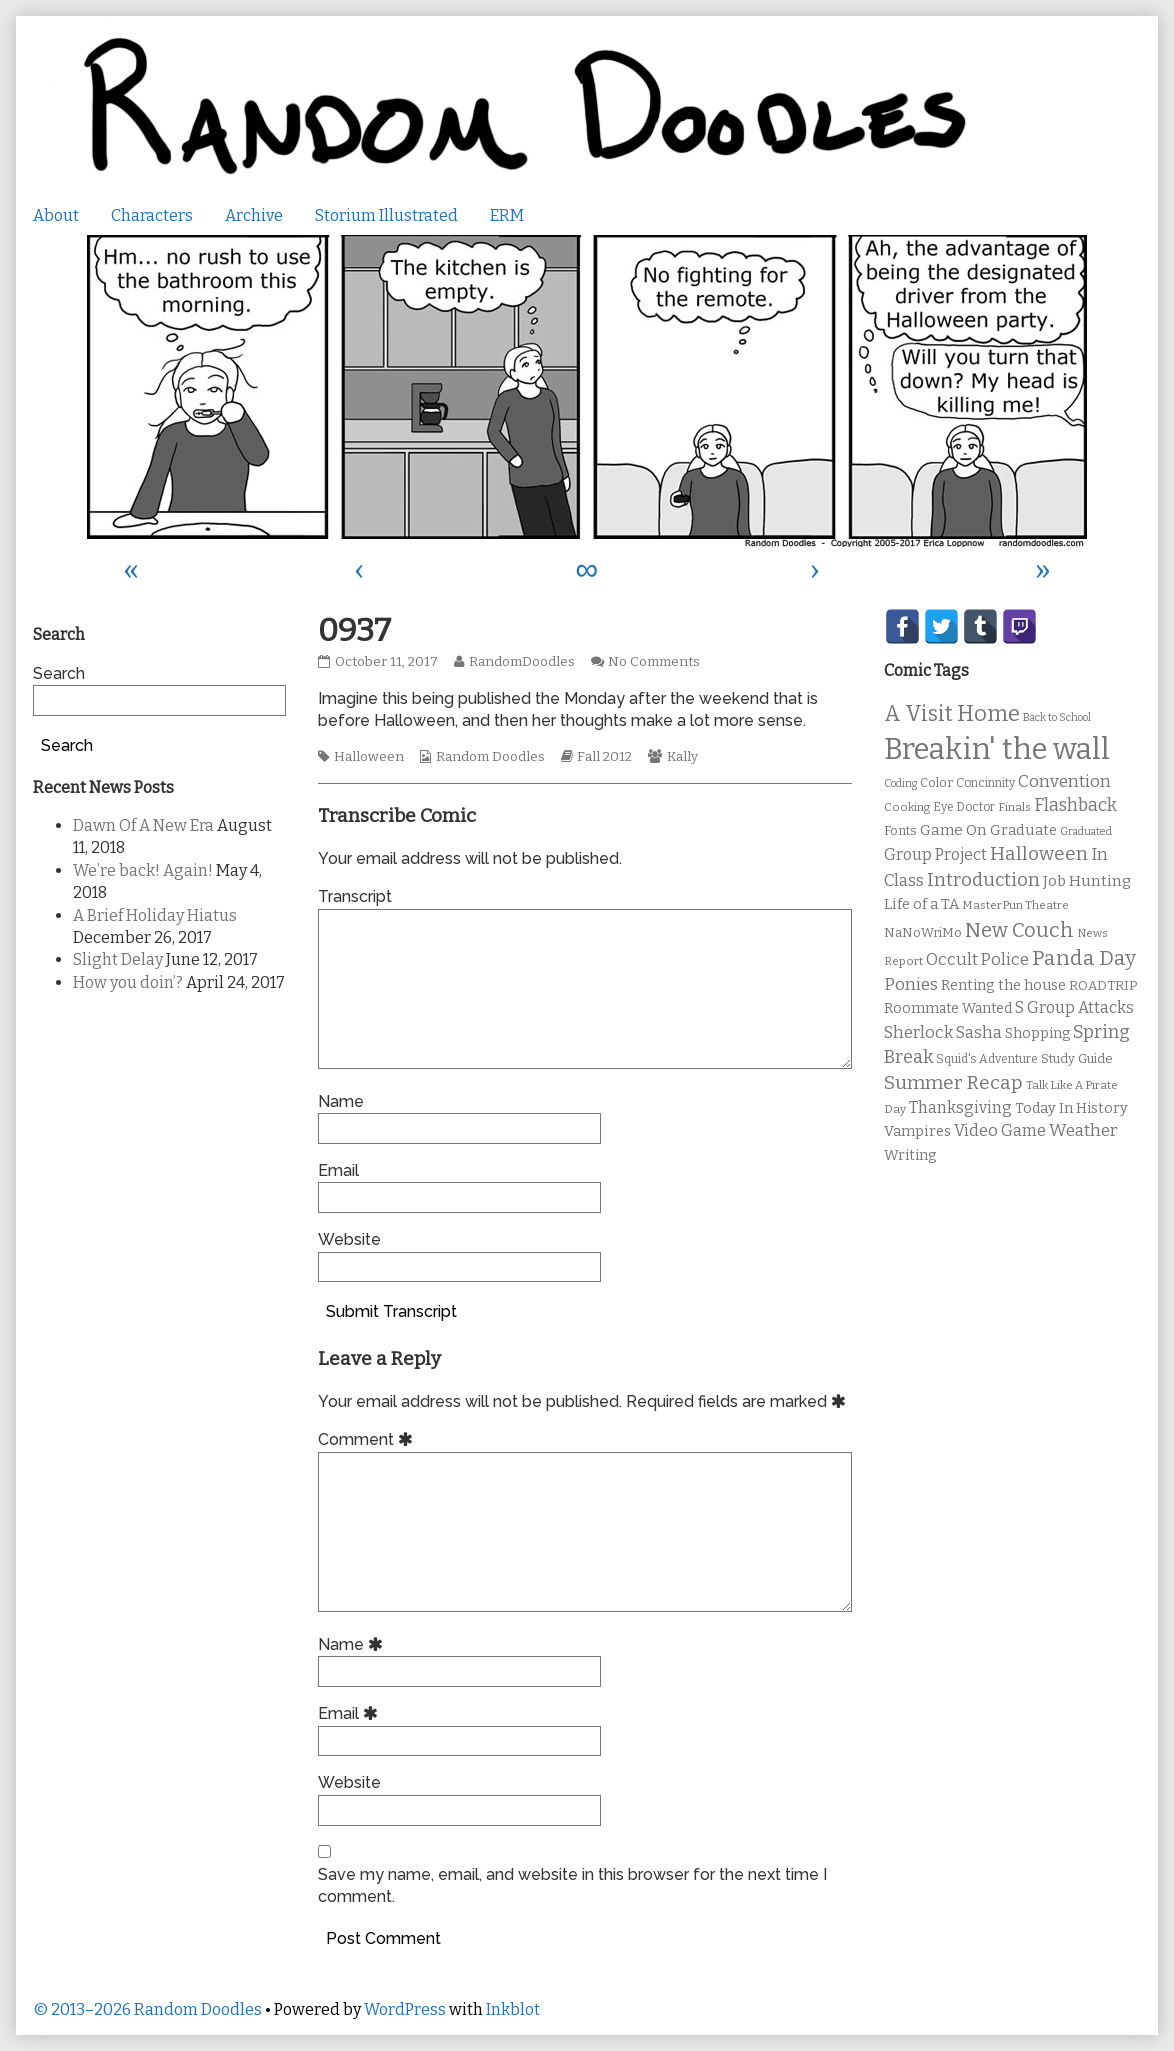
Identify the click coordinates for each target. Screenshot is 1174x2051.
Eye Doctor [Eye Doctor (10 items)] (964, 807)
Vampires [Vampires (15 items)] (917, 1131)
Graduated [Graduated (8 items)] (1086, 831)
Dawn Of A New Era (143, 825)
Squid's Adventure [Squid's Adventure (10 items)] (987, 1059)
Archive (254, 215)
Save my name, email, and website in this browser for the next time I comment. (572, 1885)
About (56, 215)
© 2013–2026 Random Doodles (147, 2009)
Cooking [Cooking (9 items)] (907, 807)
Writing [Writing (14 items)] (910, 1155)
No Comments (654, 662)
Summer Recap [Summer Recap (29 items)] (953, 1082)
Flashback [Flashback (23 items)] (1075, 805)
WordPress (405, 2009)
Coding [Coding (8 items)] (900, 783)
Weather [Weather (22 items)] (1083, 1130)
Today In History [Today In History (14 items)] (1071, 1108)
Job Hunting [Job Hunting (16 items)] (1087, 881)
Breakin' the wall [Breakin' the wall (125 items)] (997, 749)
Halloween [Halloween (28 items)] (1039, 853)
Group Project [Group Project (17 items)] (935, 854)
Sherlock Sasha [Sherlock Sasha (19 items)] (943, 1032)
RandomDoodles (521, 662)
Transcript (355, 896)
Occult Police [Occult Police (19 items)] (977, 959)
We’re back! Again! (143, 870)
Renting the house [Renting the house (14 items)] (1003, 985)
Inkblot (513, 2009)
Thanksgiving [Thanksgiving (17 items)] (960, 1107)
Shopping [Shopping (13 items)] (1037, 1033)
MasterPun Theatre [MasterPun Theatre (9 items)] (1015, 905)
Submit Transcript (391, 1311)
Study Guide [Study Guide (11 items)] (1077, 1058)
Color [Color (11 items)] (936, 782)
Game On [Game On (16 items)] (953, 830)
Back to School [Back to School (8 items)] (1057, 717)
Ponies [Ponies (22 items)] (911, 984)
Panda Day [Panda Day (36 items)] (1084, 958)
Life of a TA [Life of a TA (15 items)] (921, 904)
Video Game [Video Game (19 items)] (1000, 1130)
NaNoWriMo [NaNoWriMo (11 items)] (923, 932)
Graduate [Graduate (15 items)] (1023, 830)
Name (341, 1101)
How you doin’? (128, 982)
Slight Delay (118, 959)
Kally (682, 757)
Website (349, 1239)
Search (59, 673)
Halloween (369, 757)
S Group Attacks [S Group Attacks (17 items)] (1074, 1007)
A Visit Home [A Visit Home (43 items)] (952, 714)
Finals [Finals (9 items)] (1014, 807)
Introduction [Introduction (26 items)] (983, 880)
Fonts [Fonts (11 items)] (900, 830)
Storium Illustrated (386, 215)
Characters (152, 215)
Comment (368, 1439)
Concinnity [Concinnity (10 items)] (985, 783)
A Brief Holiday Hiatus (155, 915)
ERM (507, 215)
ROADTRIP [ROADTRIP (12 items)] (1103, 986)
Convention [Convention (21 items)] (1064, 781)
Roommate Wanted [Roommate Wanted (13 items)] (948, 1008)
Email (338, 1170)
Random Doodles (490, 757)
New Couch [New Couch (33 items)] (1019, 930)
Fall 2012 (604, 757)
